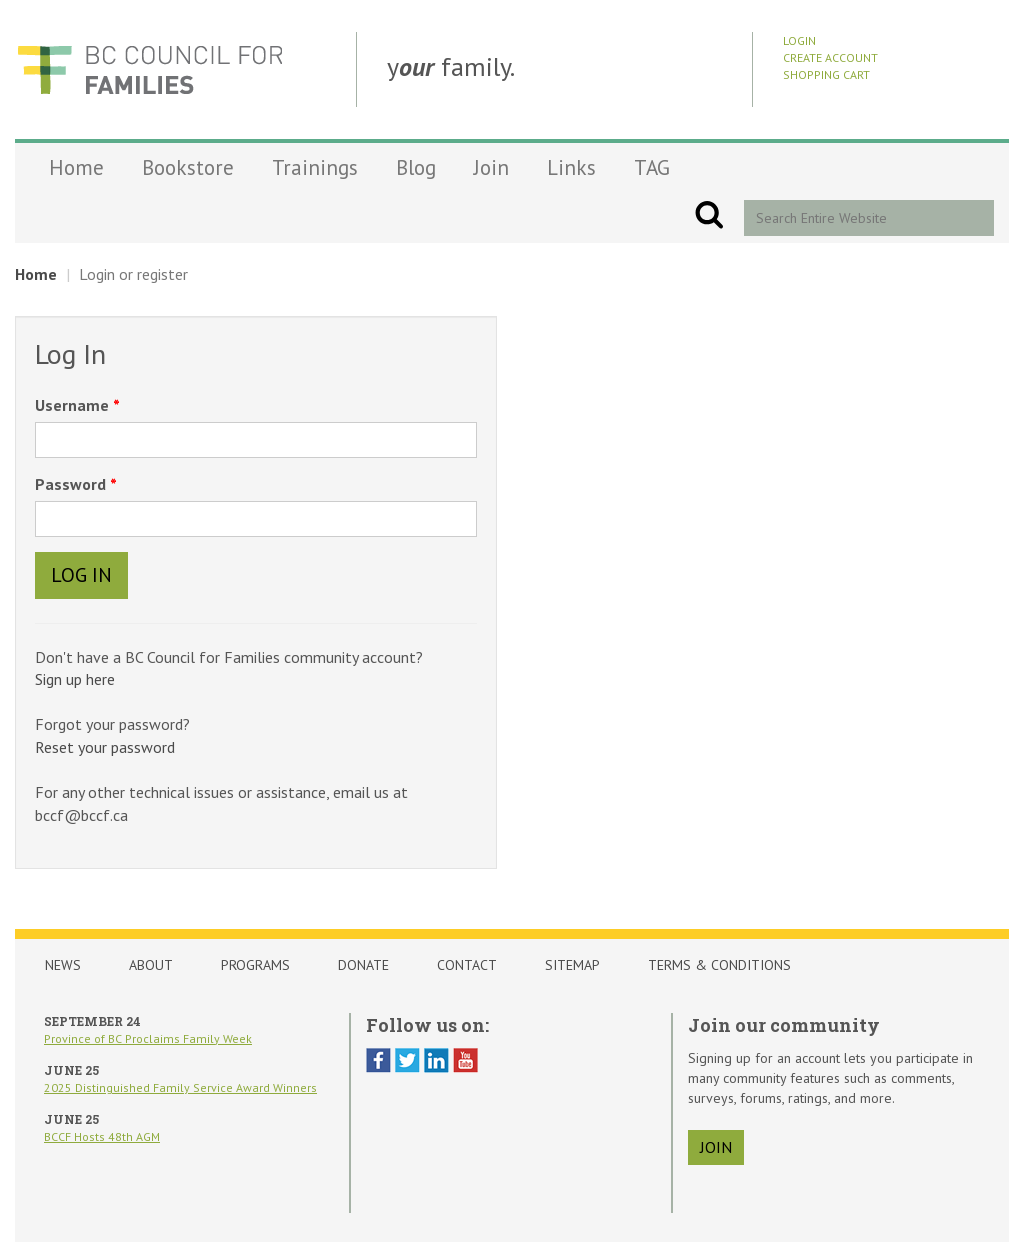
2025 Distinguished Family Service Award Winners (180, 1087)
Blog (416, 167)
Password (72, 484)
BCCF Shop (150, 69)
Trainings (315, 167)
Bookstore (188, 167)
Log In (81, 575)
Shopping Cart (826, 74)
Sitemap (572, 965)
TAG (652, 167)
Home (76, 167)
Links (571, 167)
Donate (363, 965)
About (151, 965)
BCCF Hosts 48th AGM (102, 1136)
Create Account (830, 57)
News (63, 965)
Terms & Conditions (719, 965)
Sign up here (75, 679)
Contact (467, 965)
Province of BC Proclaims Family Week (148, 1038)
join (716, 1147)
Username (74, 405)
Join (491, 167)
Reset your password (105, 747)
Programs (255, 965)
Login (799, 40)
